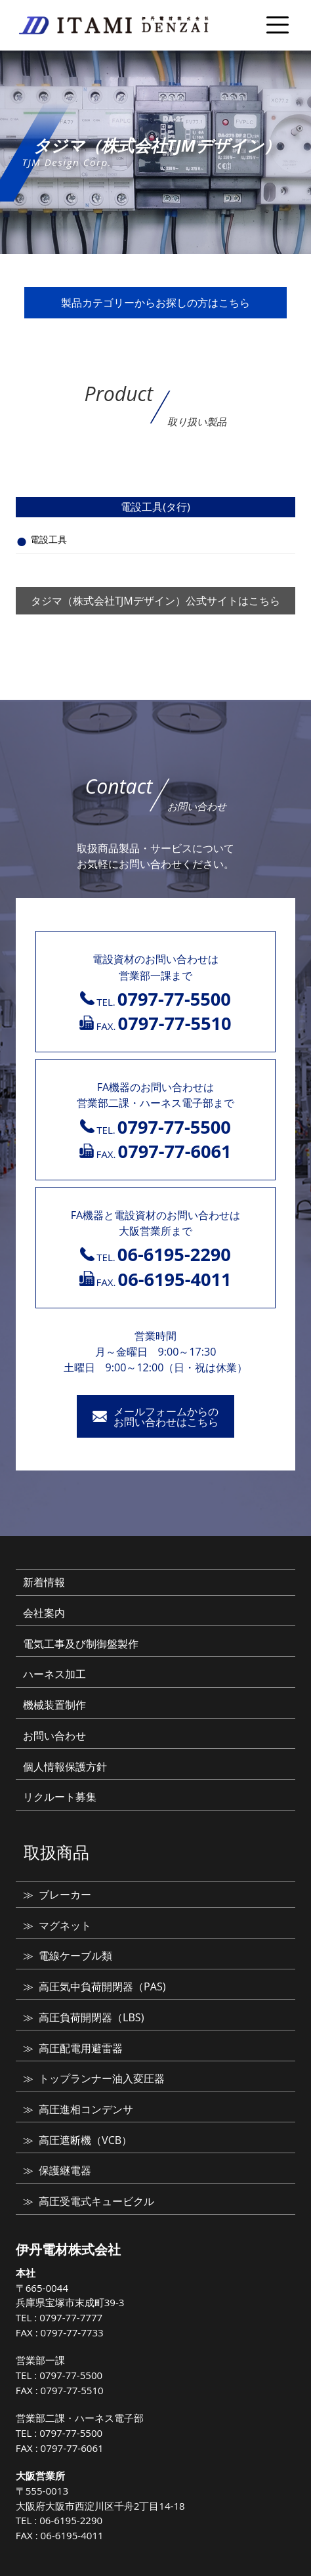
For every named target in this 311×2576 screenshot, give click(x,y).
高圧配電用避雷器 (81, 2048)
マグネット (65, 1925)
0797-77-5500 (70, 2375)
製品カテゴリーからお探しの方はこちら (155, 302)
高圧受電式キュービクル (96, 2201)
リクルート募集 (59, 1797)
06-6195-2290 (70, 2520)
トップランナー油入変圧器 (102, 2078)
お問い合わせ (54, 1735)
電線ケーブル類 (75, 1955)
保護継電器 (65, 2170)
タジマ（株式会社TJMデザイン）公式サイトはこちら (155, 600)
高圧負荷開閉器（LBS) (91, 2017)
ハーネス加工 (54, 1674)
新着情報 (44, 1582)
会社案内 (44, 1613)
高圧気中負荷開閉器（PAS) (102, 1986)
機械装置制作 (54, 1705)
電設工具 (48, 539)
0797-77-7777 (70, 2317)
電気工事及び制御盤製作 (80, 1644)
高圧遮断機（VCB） (85, 2140)
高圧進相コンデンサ (86, 2109)
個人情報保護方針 (65, 1766)
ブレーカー (65, 1894)
